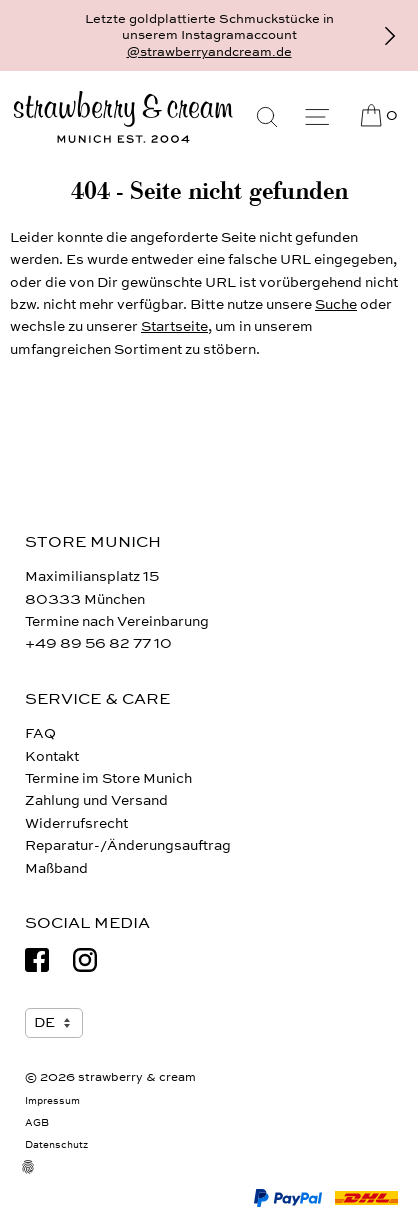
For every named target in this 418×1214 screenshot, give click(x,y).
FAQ (40, 733)
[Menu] (317, 117)
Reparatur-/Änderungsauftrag (128, 845)
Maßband (56, 868)
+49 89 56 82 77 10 (98, 643)
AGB (37, 1123)
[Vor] (390, 36)
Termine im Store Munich (108, 778)
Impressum (52, 1101)
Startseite (174, 326)
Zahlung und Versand (96, 800)
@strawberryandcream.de (209, 52)
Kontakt (52, 756)
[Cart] (377, 116)
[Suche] (267, 117)
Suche (336, 304)
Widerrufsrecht (76, 823)
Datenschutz (56, 1145)
